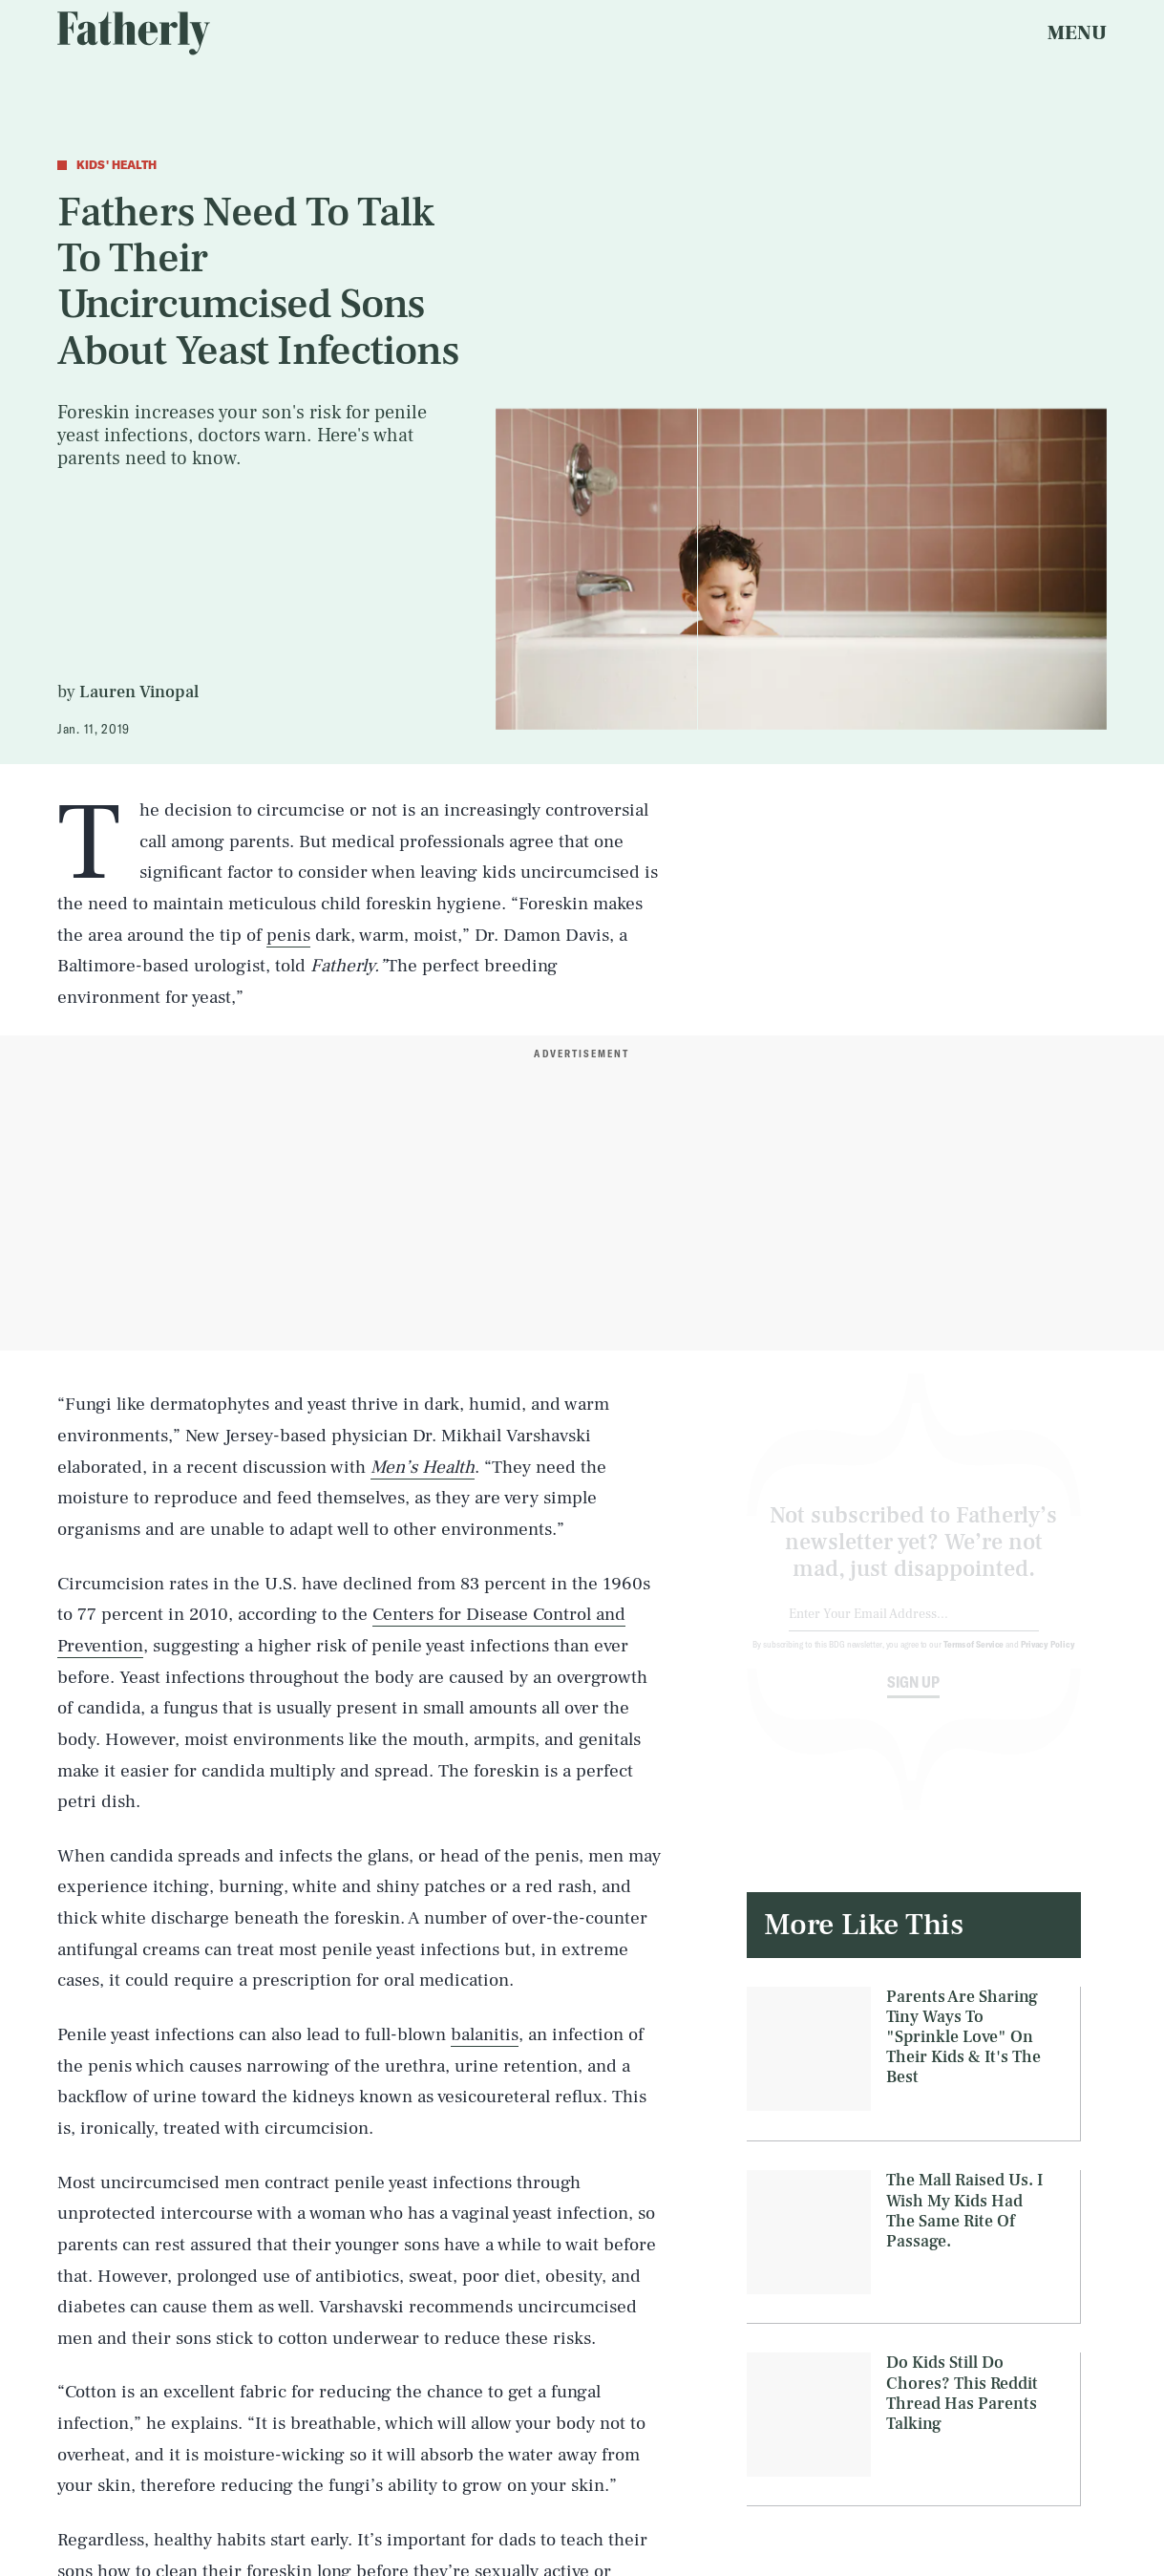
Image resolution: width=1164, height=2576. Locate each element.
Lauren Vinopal (139, 692)
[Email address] (914, 1630)
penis (288, 935)
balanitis (485, 2034)
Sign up (913, 1697)
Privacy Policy (1048, 1659)
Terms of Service (973, 1659)
